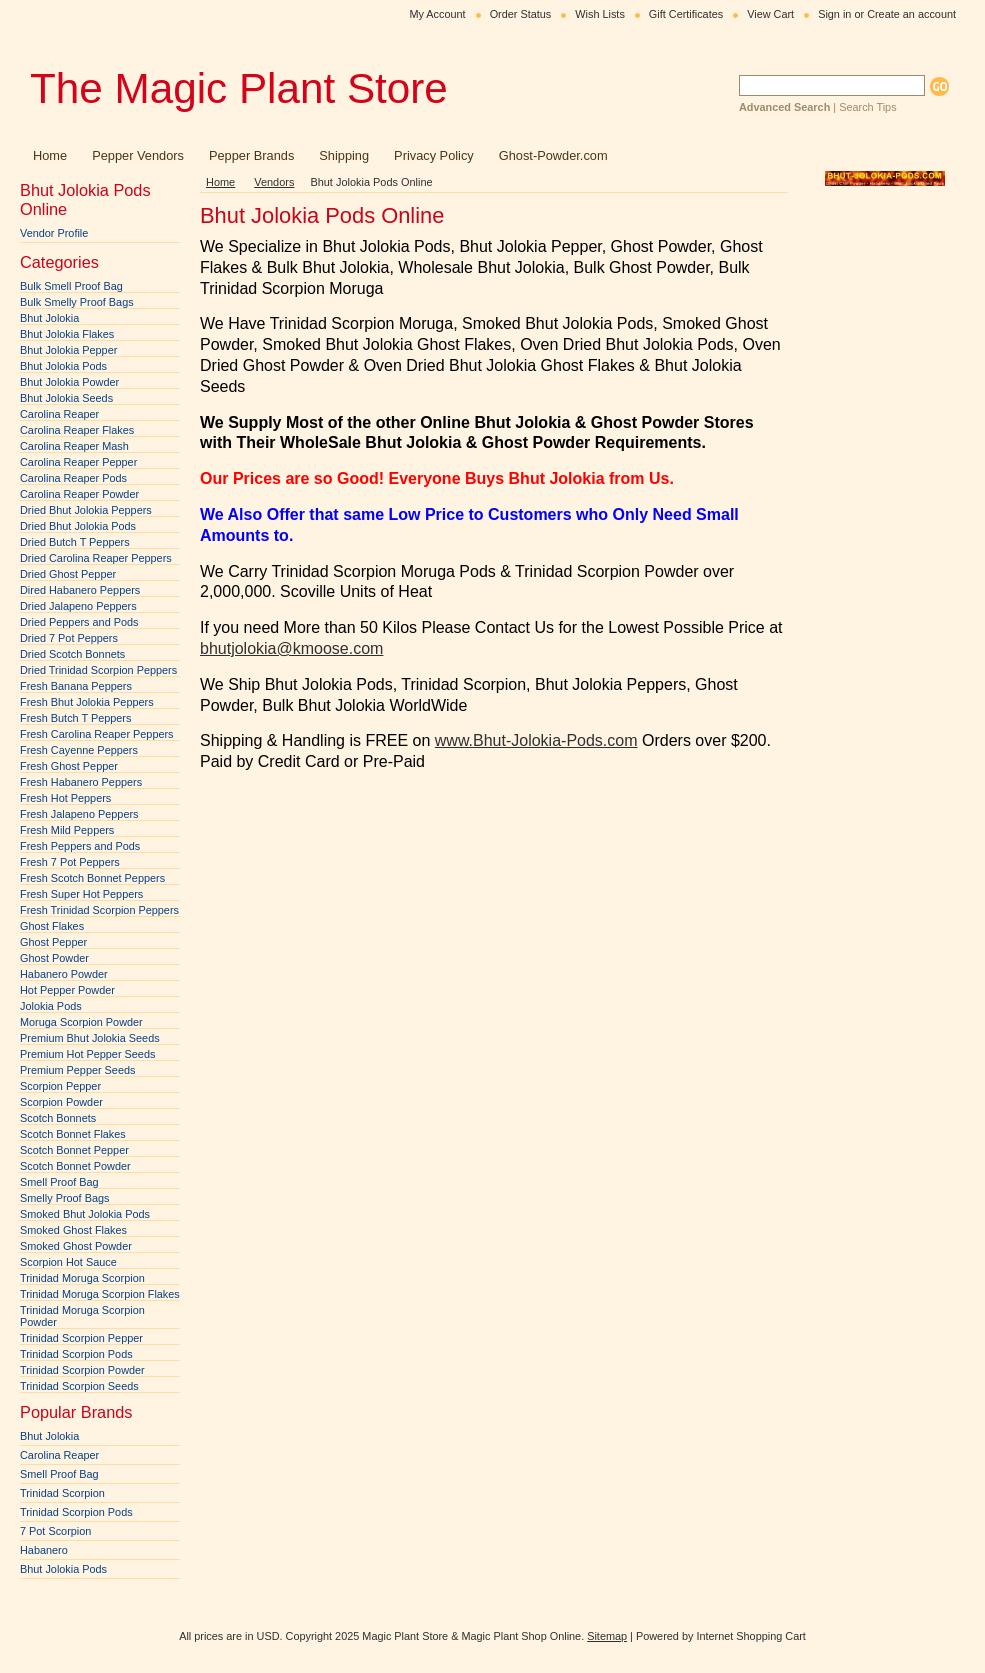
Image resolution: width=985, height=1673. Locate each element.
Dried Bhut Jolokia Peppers (86, 510)
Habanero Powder (64, 974)
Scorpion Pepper (60, 1086)
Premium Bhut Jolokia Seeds (90, 1038)
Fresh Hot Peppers (65, 798)
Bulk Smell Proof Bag (71, 286)
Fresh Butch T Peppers (75, 718)
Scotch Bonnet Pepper (74, 1150)
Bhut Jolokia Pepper (68, 350)
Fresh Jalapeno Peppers (79, 814)
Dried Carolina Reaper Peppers (96, 558)
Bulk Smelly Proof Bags (77, 302)
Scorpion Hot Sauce (68, 1262)
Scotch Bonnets (58, 1118)
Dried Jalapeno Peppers (78, 606)
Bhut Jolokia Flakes (67, 334)
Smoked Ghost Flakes (73, 1230)
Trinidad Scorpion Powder (82, 1370)
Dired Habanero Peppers (80, 590)
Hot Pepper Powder (67, 990)
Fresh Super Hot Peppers (81, 894)
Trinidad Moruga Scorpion (82, 1278)
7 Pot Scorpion (55, 1531)
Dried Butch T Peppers (75, 542)
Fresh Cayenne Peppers (79, 750)
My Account (437, 14)
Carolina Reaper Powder (79, 494)
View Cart (770, 14)
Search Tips (867, 107)
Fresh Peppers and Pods (80, 846)
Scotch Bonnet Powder (75, 1166)
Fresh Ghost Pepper (69, 766)
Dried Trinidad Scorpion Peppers (98, 670)
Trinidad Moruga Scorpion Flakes (100, 1294)
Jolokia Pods (51, 1006)
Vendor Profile (54, 233)
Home (220, 182)
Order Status (521, 14)
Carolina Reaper (59, 414)
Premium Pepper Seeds (77, 1070)
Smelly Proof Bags (64, 1198)
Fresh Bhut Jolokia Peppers (87, 702)
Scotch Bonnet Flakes (73, 1134)
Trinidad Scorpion (62, 1493)
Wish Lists (600, 14)
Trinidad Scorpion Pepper (81, 1338)
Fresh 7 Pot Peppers (70, 862)
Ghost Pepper (53, 942)
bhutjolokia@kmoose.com (291, 648)
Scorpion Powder (61, 1102)
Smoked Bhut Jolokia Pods (85, 1214)
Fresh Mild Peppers (67, 830)
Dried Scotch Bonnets (72, 654)
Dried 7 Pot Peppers (69, 638)
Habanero (44, 1550)
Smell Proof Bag (59, 1182)
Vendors (274, 182)
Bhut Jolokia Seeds (66, 398)
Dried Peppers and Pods (79, 622)
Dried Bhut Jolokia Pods (78, 526)
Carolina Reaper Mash (74, 446)
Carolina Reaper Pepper (78, 462)
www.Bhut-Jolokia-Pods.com (536, 740)
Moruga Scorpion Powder (81, 1022)
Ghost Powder (54, 958)
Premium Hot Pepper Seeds (87, 1054)
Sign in (834, 14)
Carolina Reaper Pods (73, 478)
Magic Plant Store (239, 88)
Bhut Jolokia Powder (69, 382)
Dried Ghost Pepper (68, 574)
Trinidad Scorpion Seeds (79, 1386)
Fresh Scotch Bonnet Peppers (92, 878)
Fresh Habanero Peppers (81, 782)
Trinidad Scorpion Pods (76, 1354)
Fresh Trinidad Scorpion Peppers (99, 910)
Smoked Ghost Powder (76, 1246)
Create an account (911, 14)
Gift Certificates (686, 14)
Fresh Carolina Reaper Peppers (97, 734)
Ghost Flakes (52, 926)
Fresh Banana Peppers (76, 686)
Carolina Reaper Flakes (77, 430)
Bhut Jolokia (49, 318)
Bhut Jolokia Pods (63, 366)
